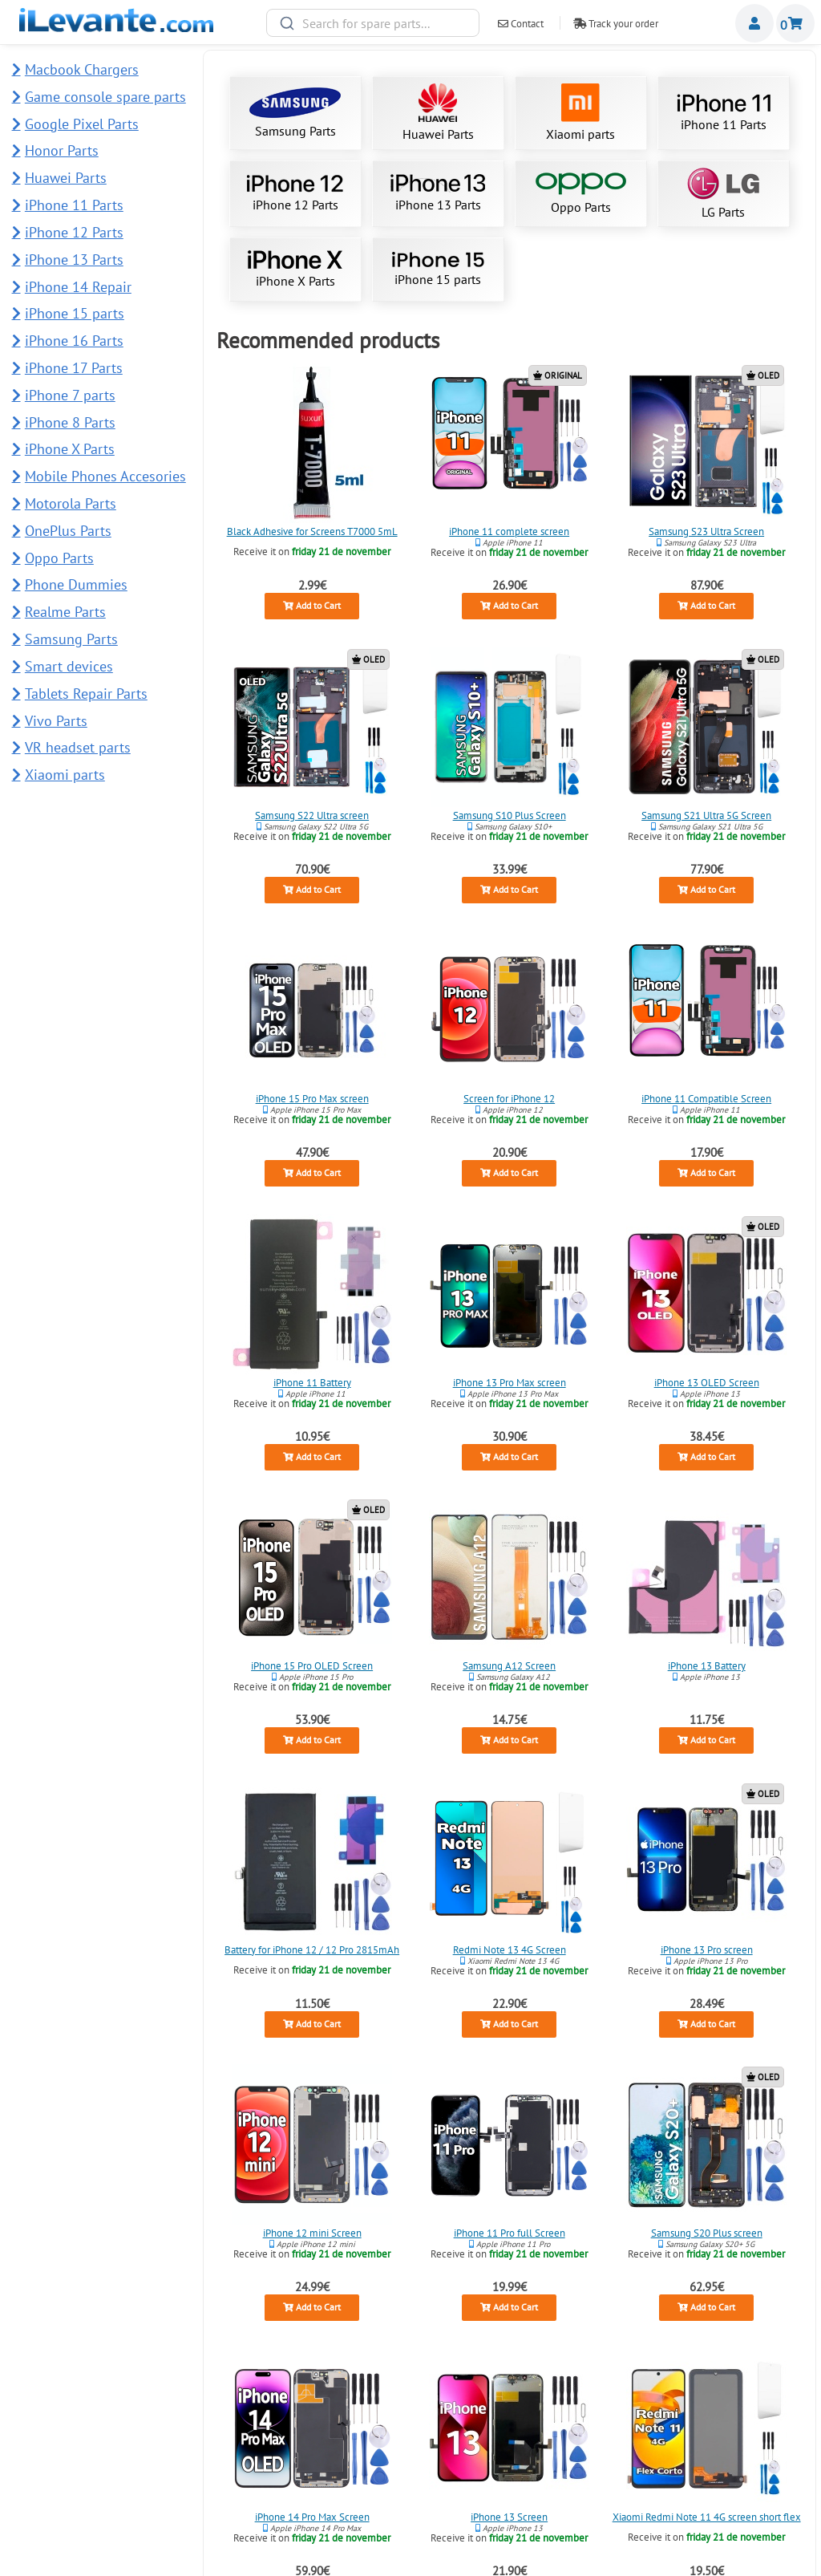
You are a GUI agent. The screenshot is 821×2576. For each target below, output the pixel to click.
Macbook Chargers (82, 69)
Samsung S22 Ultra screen (312, 815)
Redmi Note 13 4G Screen (509, 1950)
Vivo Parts (56, 721)
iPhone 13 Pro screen (707, 1950)
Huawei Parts (438, 112)
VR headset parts (78, 747)
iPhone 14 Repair (78, 287)
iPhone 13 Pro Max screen (509, 1382)
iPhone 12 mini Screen (311, 2233)
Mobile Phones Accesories (105, 476)
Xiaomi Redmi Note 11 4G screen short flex (707, 2516)
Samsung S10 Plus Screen (509, 815)
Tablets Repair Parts (86, 693)
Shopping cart (795, 23)
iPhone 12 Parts (295, 193)
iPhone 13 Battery (707, 1666)
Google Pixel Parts (82, 124)
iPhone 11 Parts (723, 113)
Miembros (754, 23)
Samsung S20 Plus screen (706, 2233)
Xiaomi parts (580, 112)
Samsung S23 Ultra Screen (706, 531)
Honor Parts (62, 150)
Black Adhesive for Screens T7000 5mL (311, 531)
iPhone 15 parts (437, 269)
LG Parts (723, 194)
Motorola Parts (70, 503)
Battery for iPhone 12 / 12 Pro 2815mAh (311, 1950)
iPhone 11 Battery (311, 1382)
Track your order (615, 23)
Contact (521, 23)
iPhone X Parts (295, 269)
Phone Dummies (76, 584)
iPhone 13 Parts (437, 193)
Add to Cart (312, 606)
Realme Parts (65, 611)
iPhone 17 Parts (74, 368)
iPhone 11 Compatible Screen (706, 1098)
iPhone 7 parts (70, 395)
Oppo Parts (581, 193)
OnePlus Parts (68, 530)
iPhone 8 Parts (70, 422)
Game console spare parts (105, 96)
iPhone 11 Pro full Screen (509, 2233)
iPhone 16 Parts (74, 340)
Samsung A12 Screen (509, 1666)
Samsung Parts (295, 113)
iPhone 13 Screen (509, 2516)
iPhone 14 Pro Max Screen (311, 2516)
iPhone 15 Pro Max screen (311, 1098)
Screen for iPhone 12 (509, 1098)
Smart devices (69, 666)
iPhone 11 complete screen (509, 531)
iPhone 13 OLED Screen (706, 1382)
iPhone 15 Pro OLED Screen (312, 1666)
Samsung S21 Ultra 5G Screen (706, 815)
